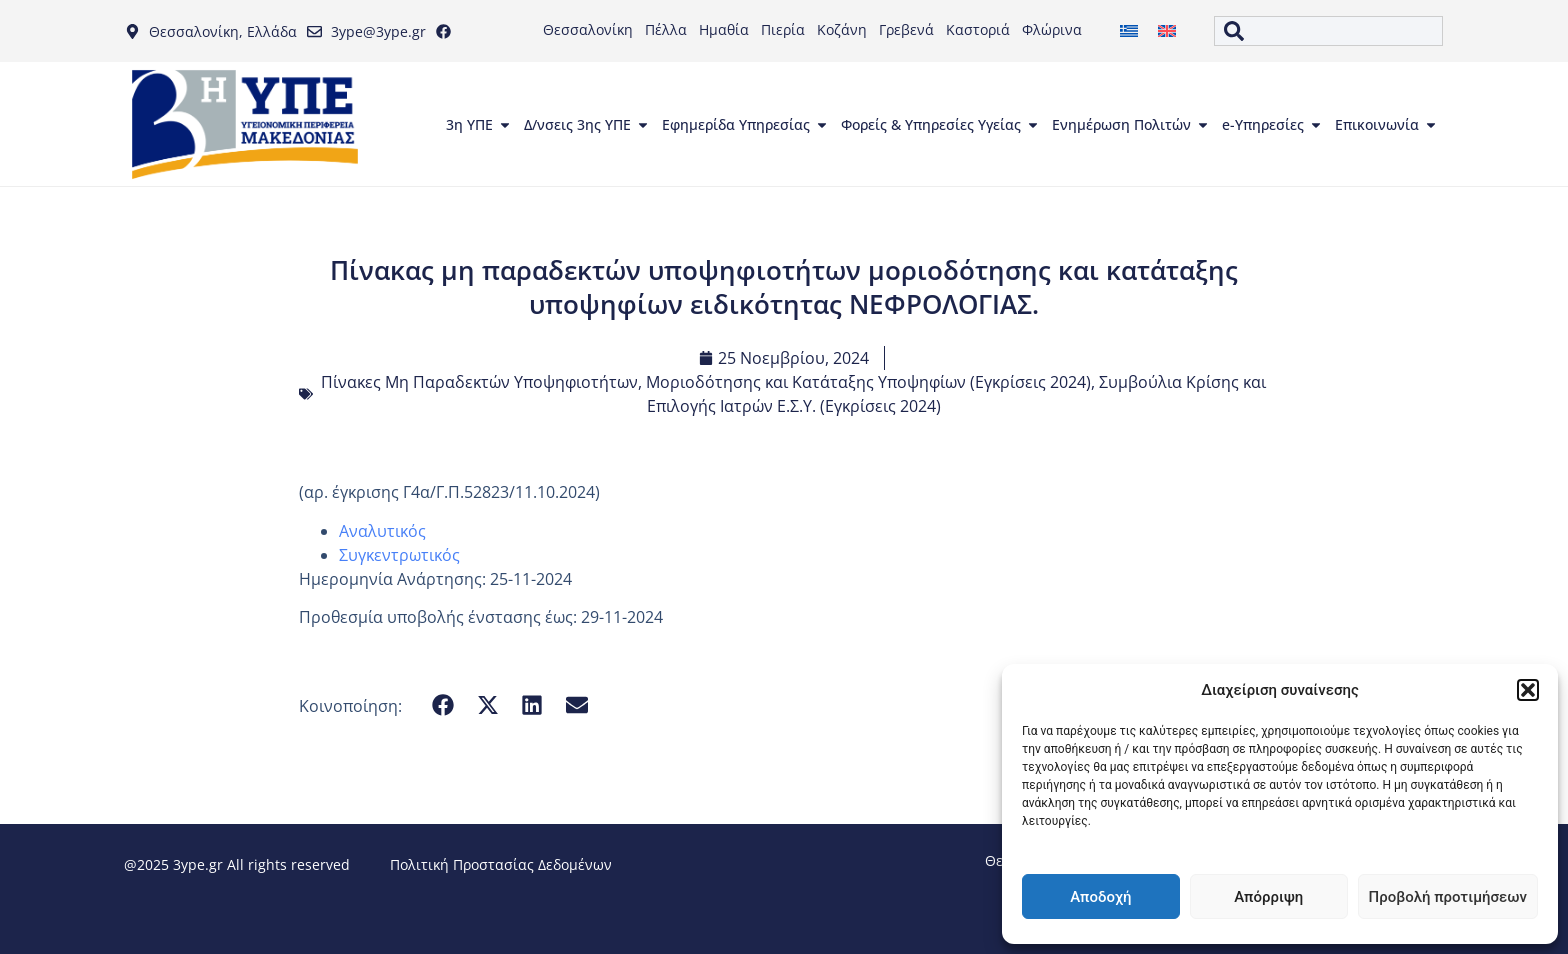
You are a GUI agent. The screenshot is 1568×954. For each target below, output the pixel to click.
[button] (1528, 690)
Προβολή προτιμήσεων (1448, 897)
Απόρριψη (1268, 897)
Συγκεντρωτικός (399, 555)
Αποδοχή (1100, 897)
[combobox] (1328, 31)
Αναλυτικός (382, 531)
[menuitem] (1129, 31)
